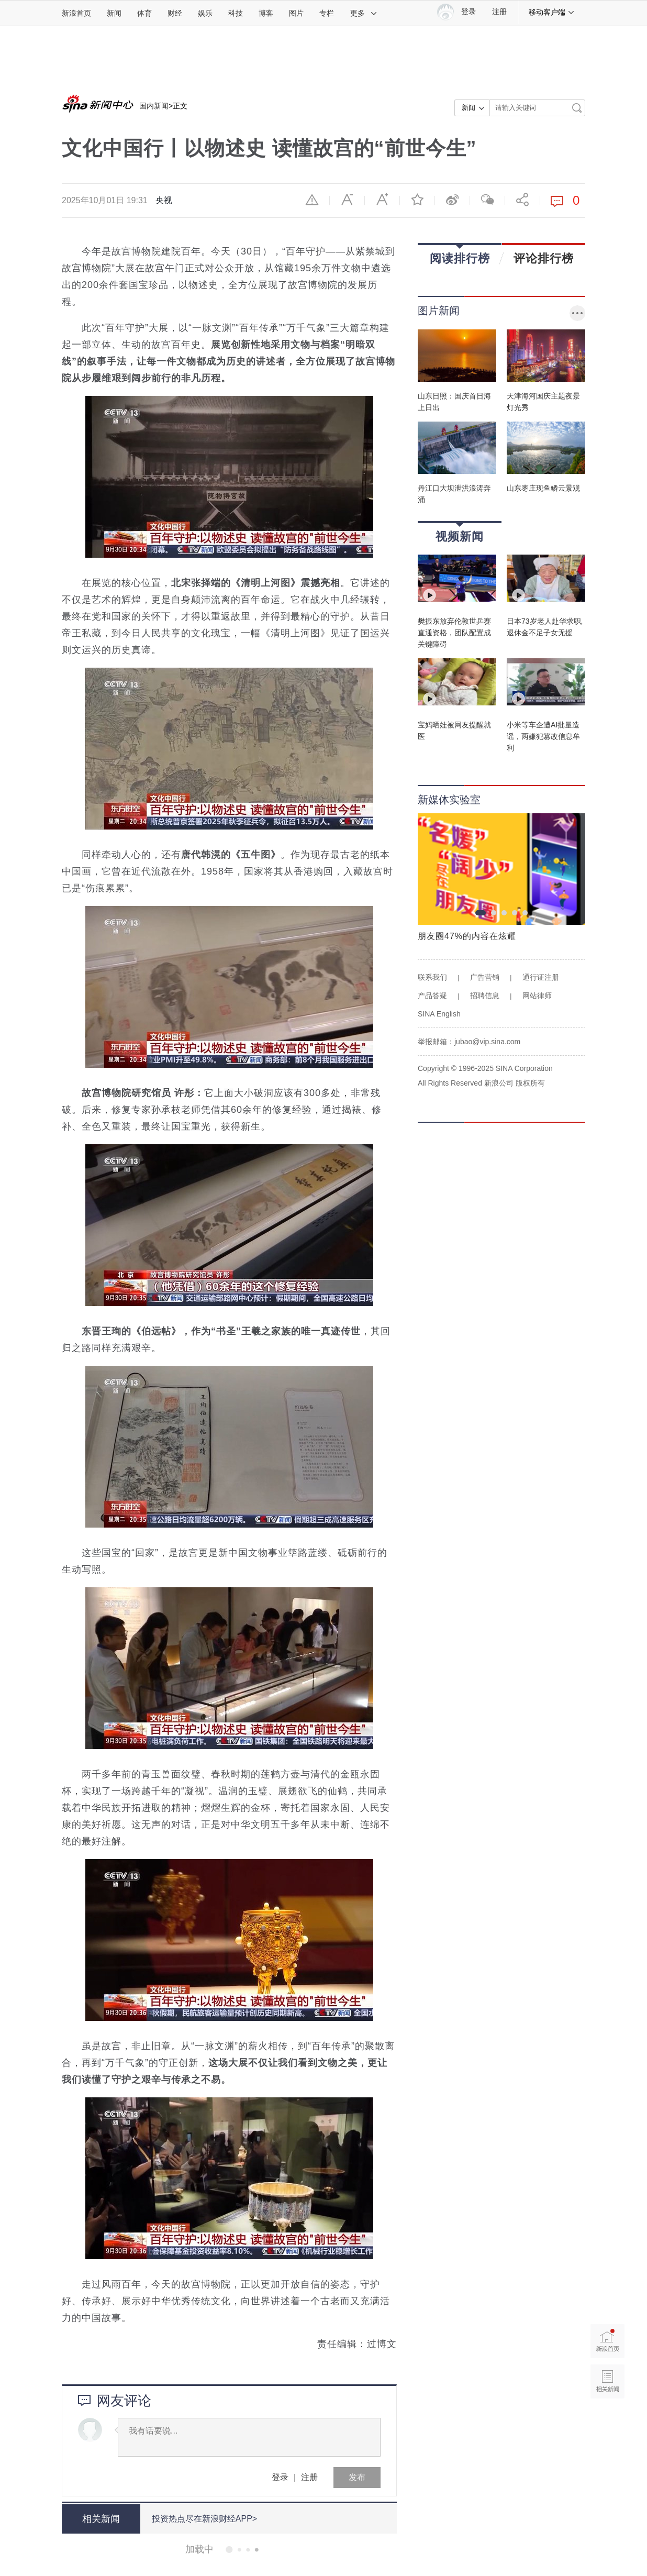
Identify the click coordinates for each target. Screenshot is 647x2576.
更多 (363, 13)
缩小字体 (347, 199)
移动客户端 (552, 12)
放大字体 (382, 199)
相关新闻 (101, 2519)
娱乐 (205, 13)
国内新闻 (154, 106)
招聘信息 (484, 995)
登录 (280, 2477)
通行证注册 (540, 977)
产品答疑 (432, 995)
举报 (312, 199)
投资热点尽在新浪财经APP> (204, 2518)
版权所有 (530, 1083)
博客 (266, 13)
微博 (452, 199)
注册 (499, 12)
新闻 (114, 13)
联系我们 (432, 977)
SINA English (439, 1014)
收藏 (417, 199)
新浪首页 (76, 13)
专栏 (326, 13)
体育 (144, 13)
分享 (522, 199)
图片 (296, 13)
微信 (487, 199)
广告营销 (484, 977)
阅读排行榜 (460, 254)
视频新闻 (460, 533)
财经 (175, 13)
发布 (357, 2477)
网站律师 (537, 995)
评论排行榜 (544, 258)
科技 (235, 13)
